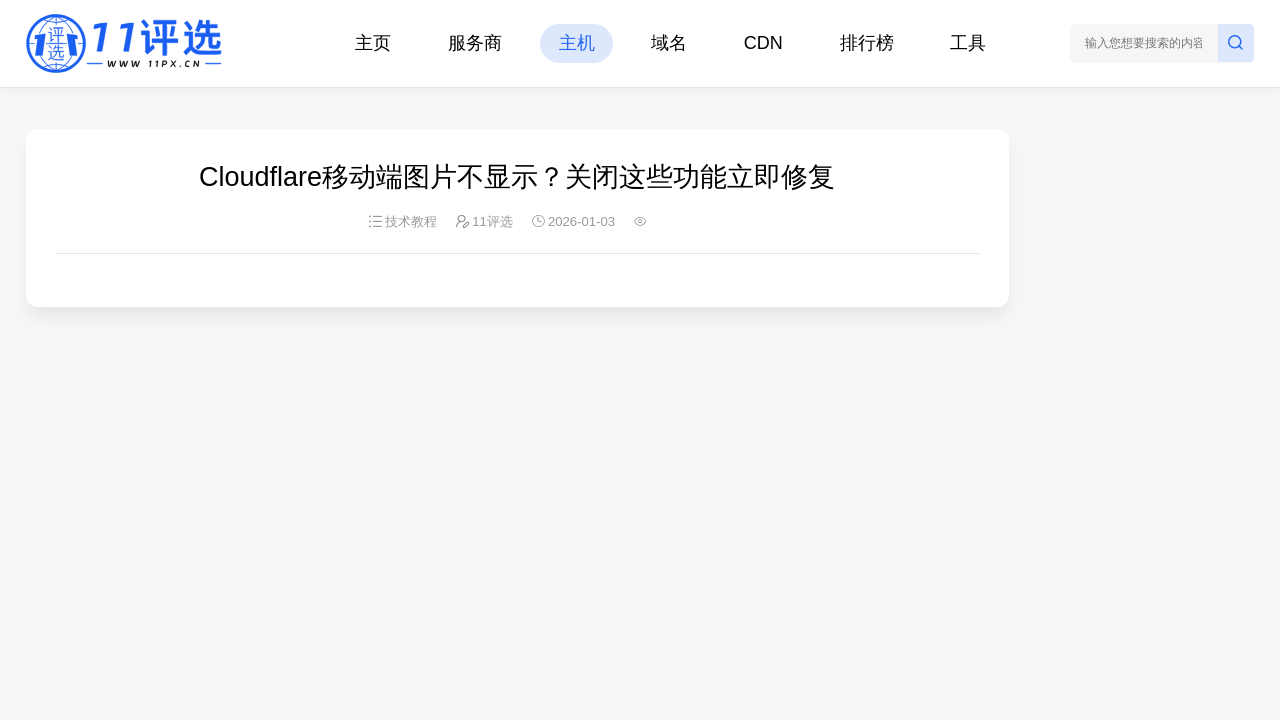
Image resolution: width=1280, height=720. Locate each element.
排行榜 (867, 43)
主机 (577, 43)
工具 (968, 43)
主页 (373, 43)
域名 (669, 43)
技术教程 (411, 221)
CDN (763, 43)
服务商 (475, 43)
